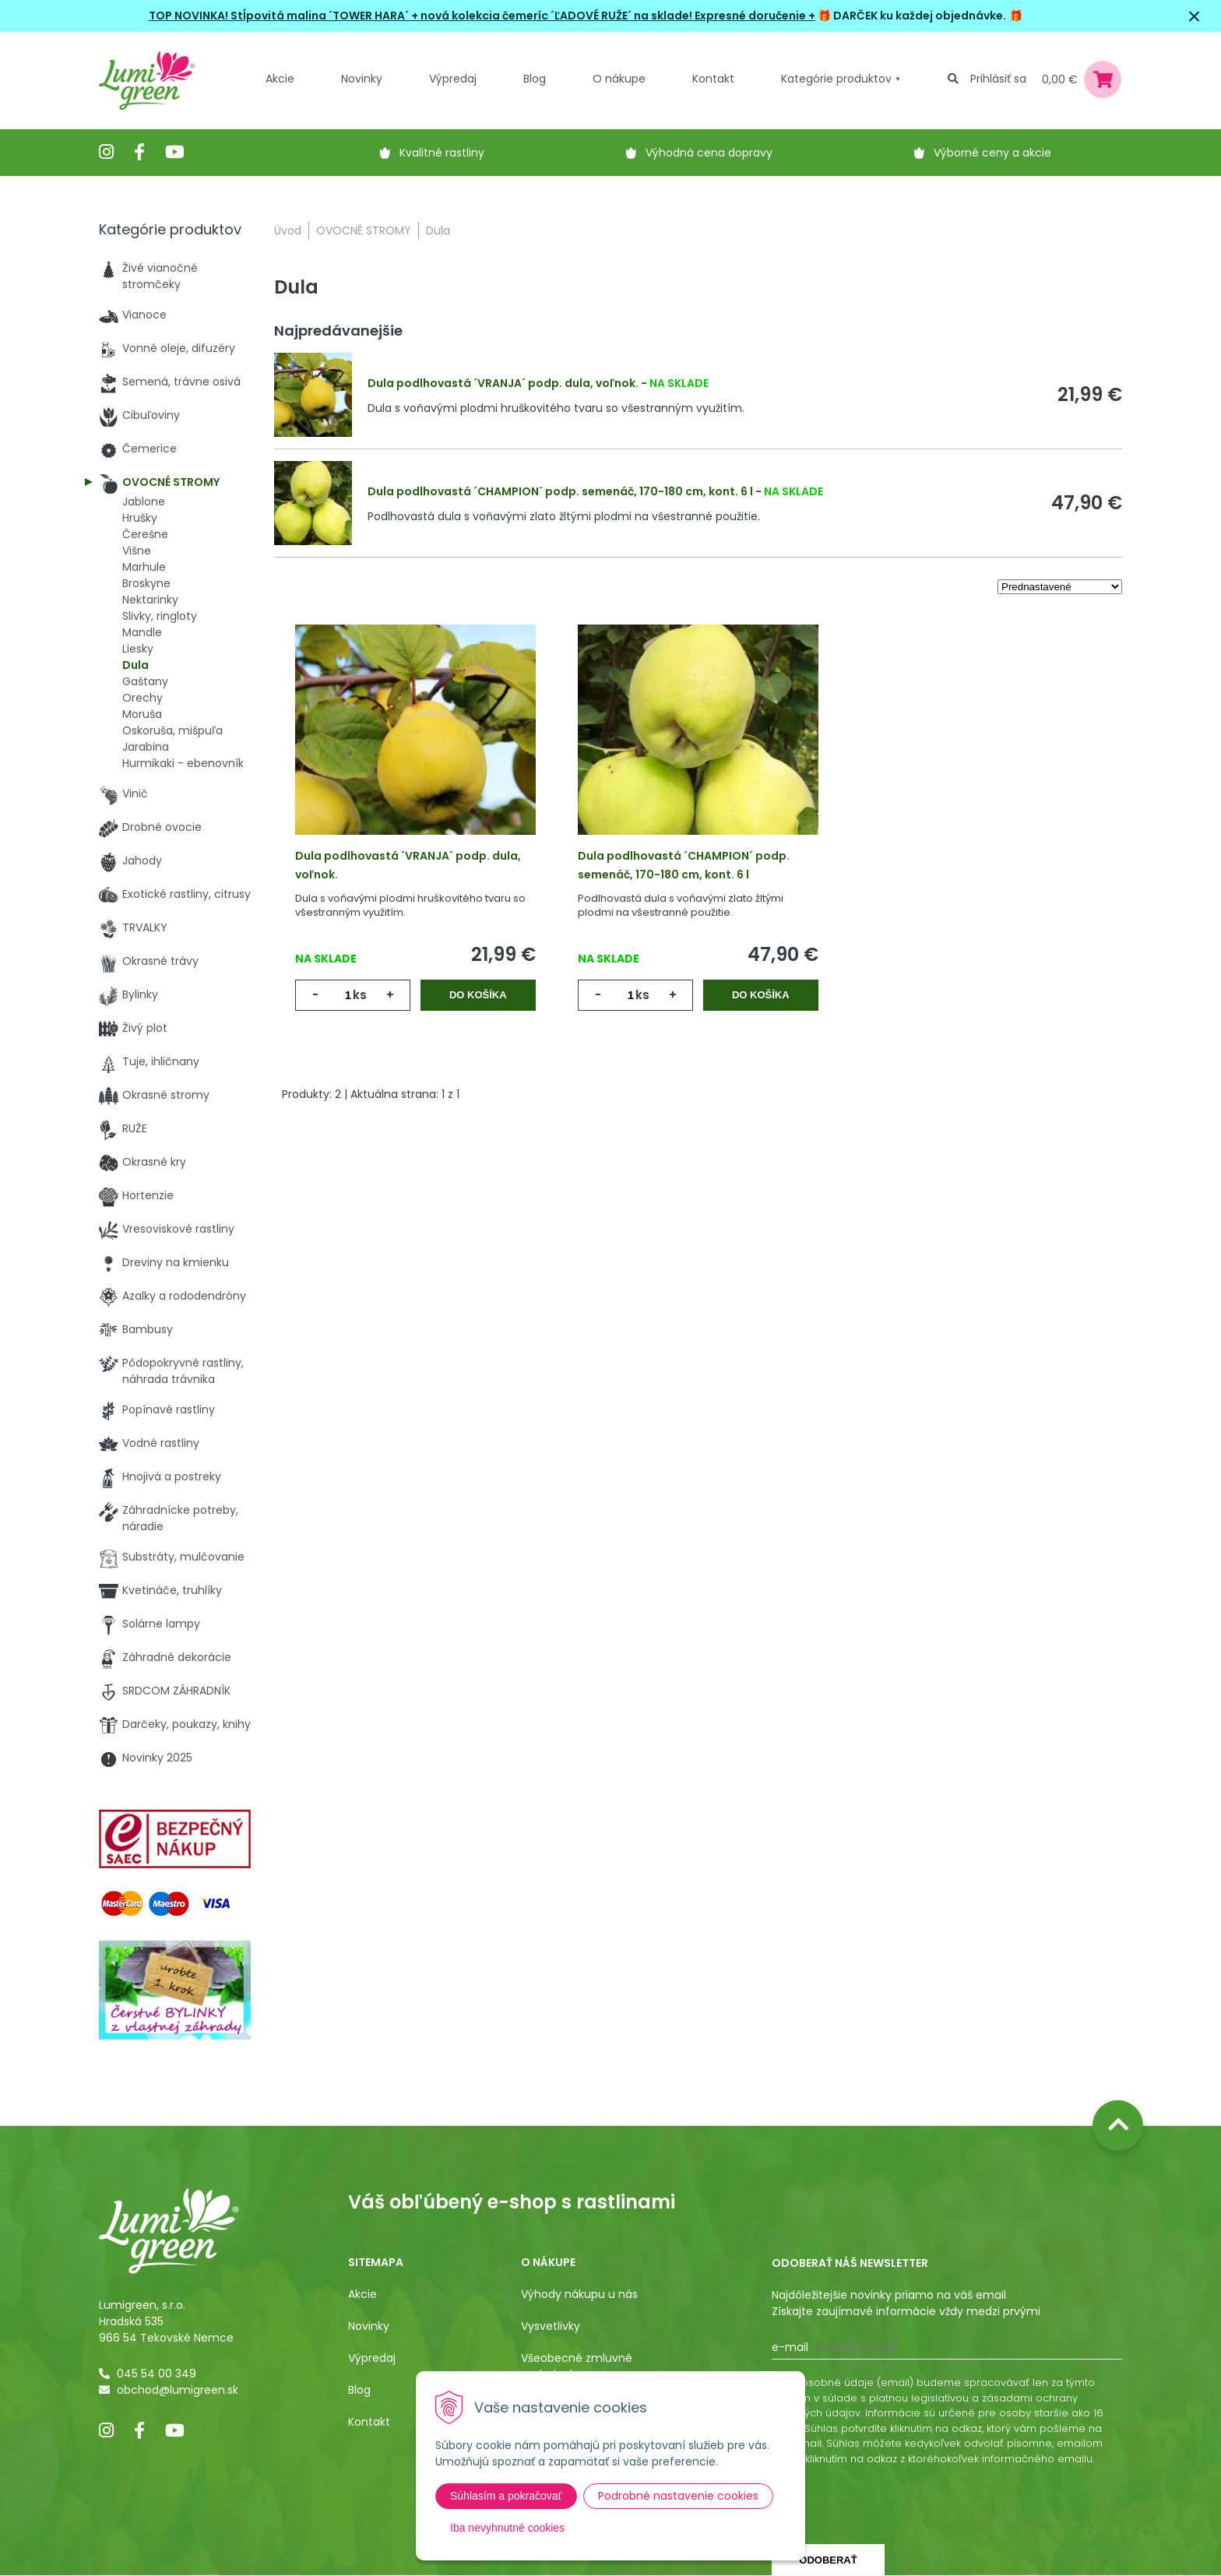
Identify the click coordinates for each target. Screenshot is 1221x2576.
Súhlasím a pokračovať (506, 2496)
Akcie (280, 78)
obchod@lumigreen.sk (177, 2390)
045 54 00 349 (156, 2373)
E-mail (790, 2347)
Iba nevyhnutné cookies (507, 2527)
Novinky (361, 78)
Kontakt (369, 2422)
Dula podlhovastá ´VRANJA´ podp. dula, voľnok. (503, 383)
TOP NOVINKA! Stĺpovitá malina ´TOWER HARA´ (280, 15)
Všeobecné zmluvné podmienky (576, 2366)
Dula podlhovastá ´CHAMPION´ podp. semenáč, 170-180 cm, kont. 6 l (560, 491)
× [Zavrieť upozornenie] (1195, 16)
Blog (359, 2390)
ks (360, 995)
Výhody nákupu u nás (579, 2294)
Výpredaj (453, 78)
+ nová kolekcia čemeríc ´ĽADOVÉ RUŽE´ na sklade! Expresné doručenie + (613, 15)
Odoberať (828, 2560)
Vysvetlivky (550, 2326)
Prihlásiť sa (998, 78)
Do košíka (478, 995)
